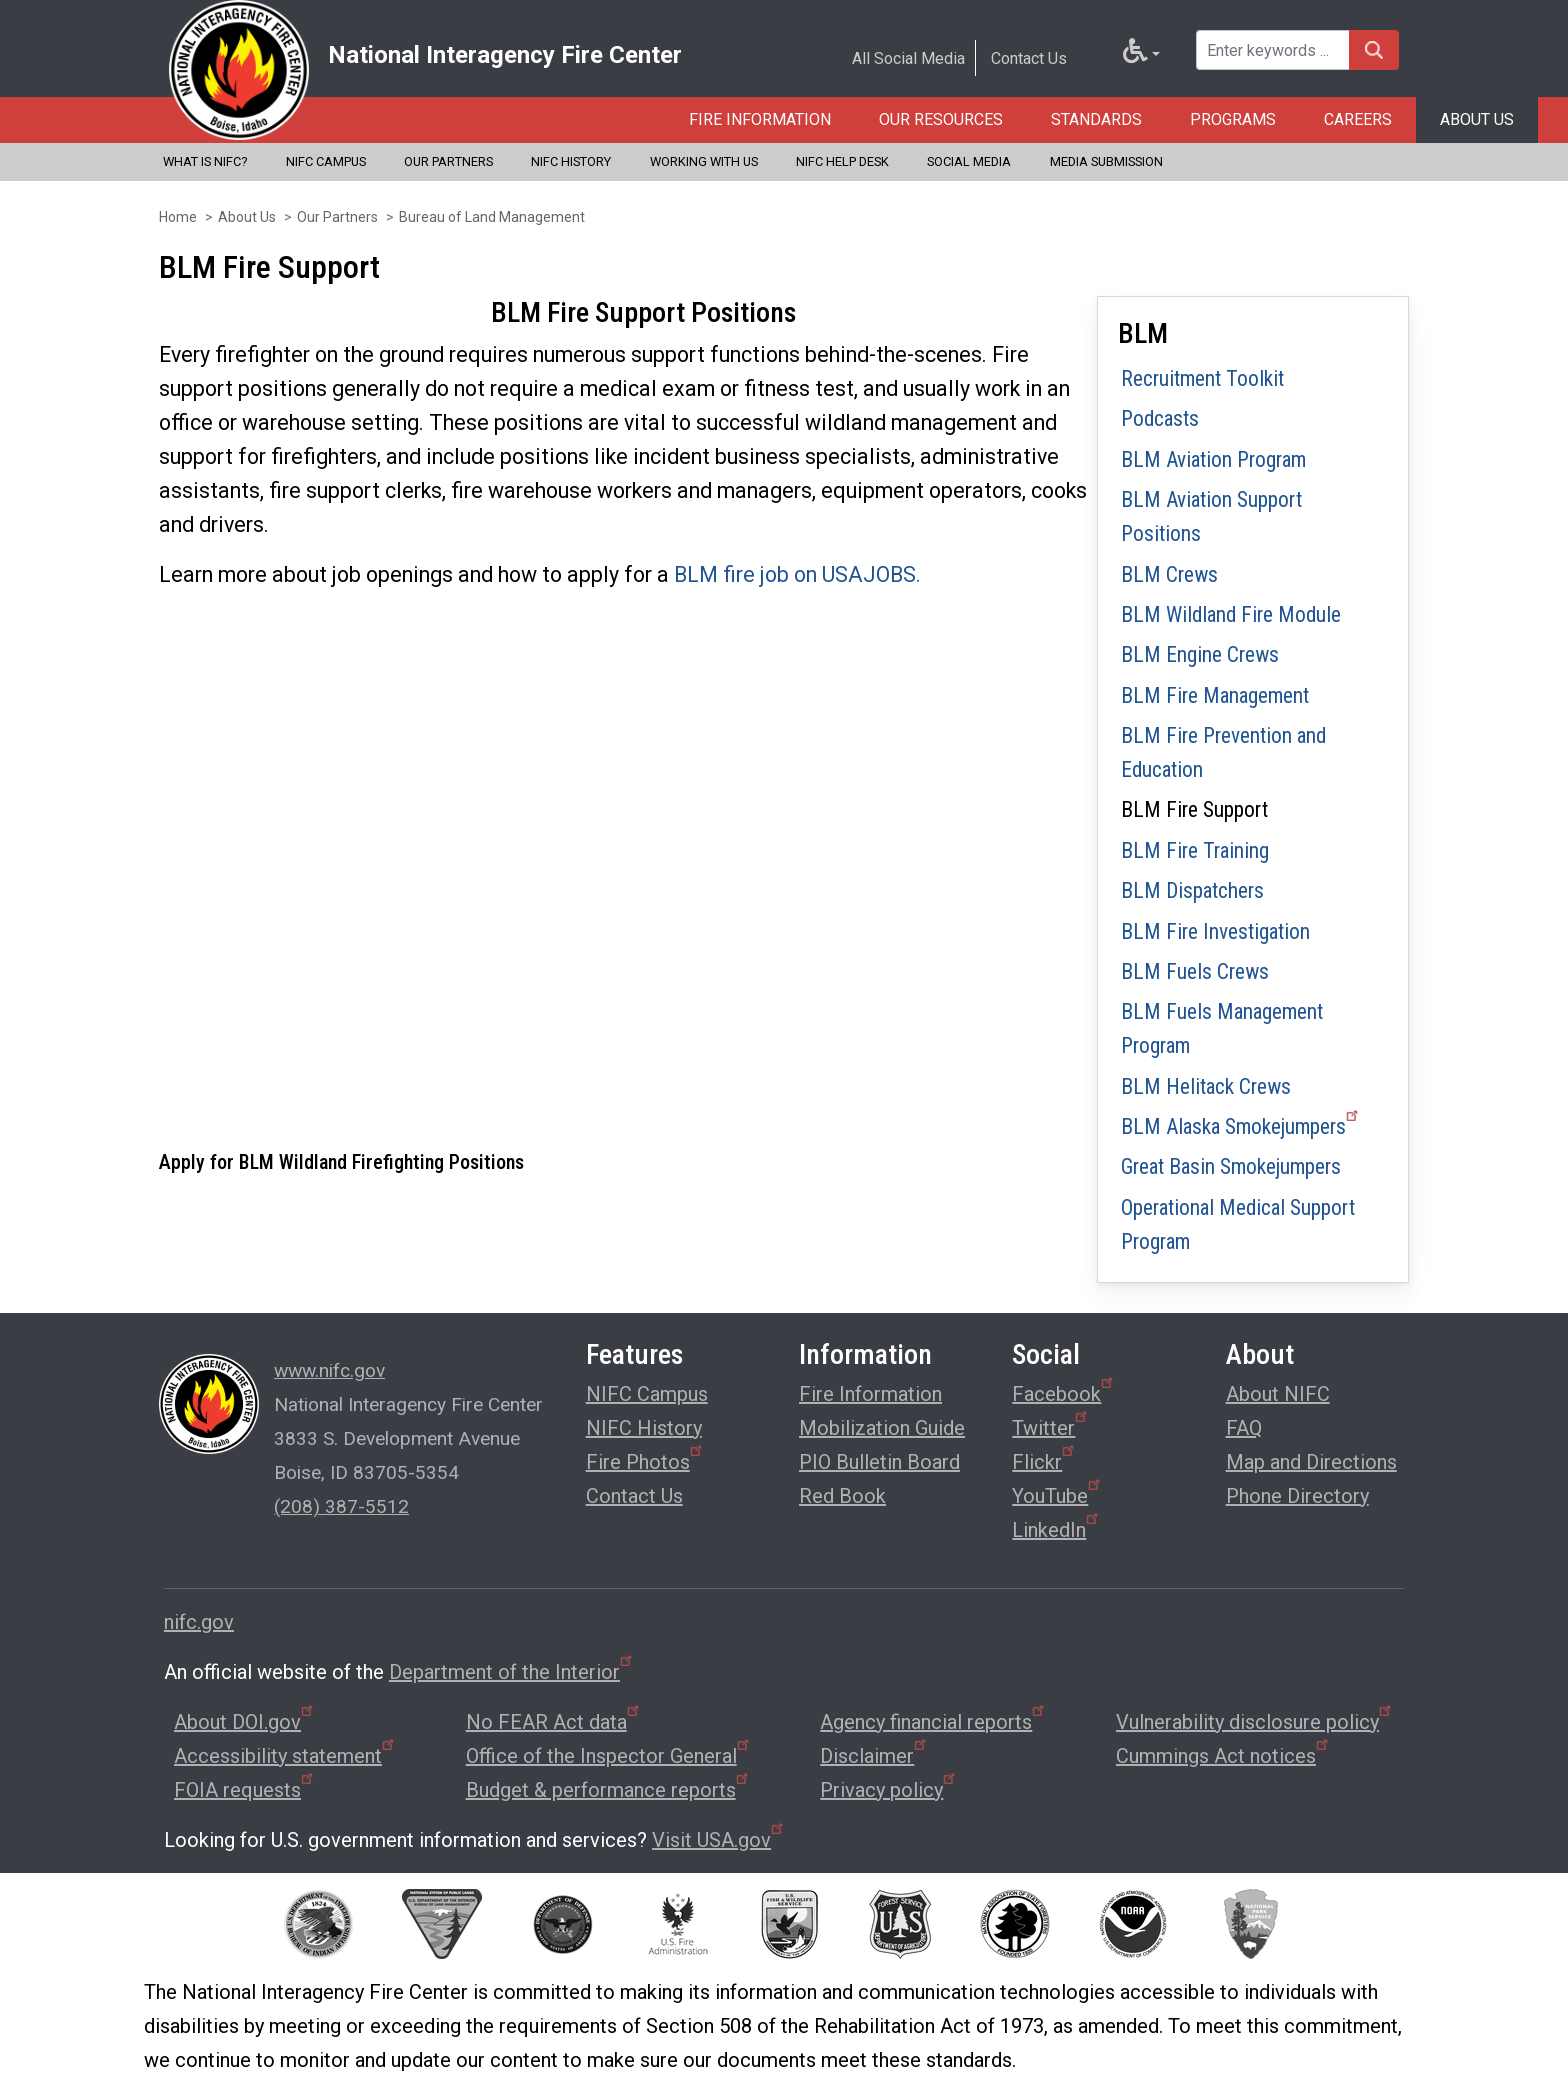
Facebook (1064, 1391)
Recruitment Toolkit (1202, 378)
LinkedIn (1056, 1527)
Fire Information (760, 119)
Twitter (1051, 1425)
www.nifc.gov (329, 1370)
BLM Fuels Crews (1195, 971)
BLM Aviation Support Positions (1211, 516)
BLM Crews (1169, 574)
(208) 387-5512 (341, 1506)
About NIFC (1278, 1394)
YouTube (1057, 1493)
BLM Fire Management (1215, 695)
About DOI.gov (245, 1722)
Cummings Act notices (1223, 1756)
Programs (1233, 119)
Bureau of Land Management (492, 217)
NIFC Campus (326, 161)
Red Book (842, 1496)
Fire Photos (645, 1459)
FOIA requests (245, 1790)
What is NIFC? (205, 161)
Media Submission (1106, 161)
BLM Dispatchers (1192, 890)
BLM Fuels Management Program (1222, 1028)
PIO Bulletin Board (879, 1462)
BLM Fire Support (1194, 809)
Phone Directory (1297, 1496)
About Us (1477, 119)
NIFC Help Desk (842, 161)
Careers (1358, 119)
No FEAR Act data (554, 1722)
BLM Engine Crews (1200, 654)
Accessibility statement (285, 1756)
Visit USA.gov (719, 1840)
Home (178, 217)
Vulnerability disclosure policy (1255, 1722)
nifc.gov (199, 1622)
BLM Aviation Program (1213, 459)
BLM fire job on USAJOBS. (797, 574)
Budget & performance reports (608, 1790)
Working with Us (704, 161)
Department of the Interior (512, 1672)
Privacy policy (889, 1790)
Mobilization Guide (882, 1428)
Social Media (969, 161)
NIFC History (571, 161)
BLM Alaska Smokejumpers (1241, 1123)
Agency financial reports (933, 1722)
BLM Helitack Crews (1206, 1086)
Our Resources (941, 119)
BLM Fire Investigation (1215, 931)
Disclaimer (874, 1756)
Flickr (1044, 1459)
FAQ (1244, 1428)
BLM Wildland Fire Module (1231, 614)
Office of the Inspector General (609, 1756)
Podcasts (1160, 418)
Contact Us (1029, 58)
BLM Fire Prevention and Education (1223, 752)
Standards (1096, 119)
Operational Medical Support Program (1238, 1224)
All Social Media (908, 58)
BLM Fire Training (1195, 850)
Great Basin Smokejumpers (1231, 1166)
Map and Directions (1311, 1462)
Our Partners (448, 161)
